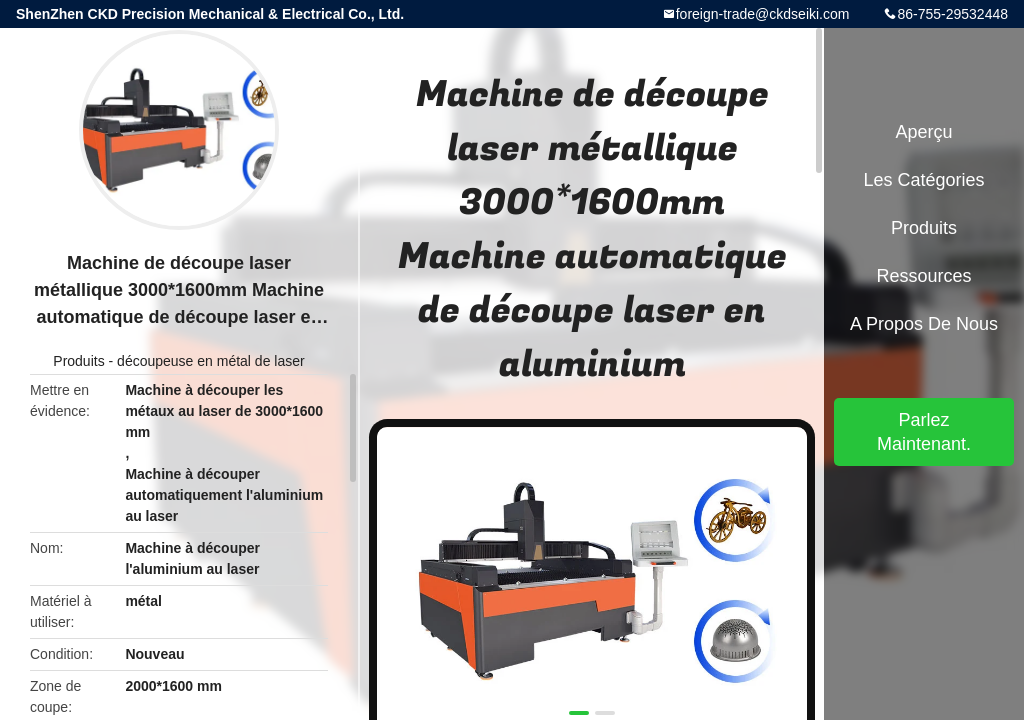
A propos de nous (924, 324)
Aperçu (923, 132)
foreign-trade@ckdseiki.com (763, 14)
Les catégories (923, 180)
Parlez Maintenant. (924, 432)
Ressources (923, 276)
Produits (78, 361)
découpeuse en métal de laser (211, 361)
